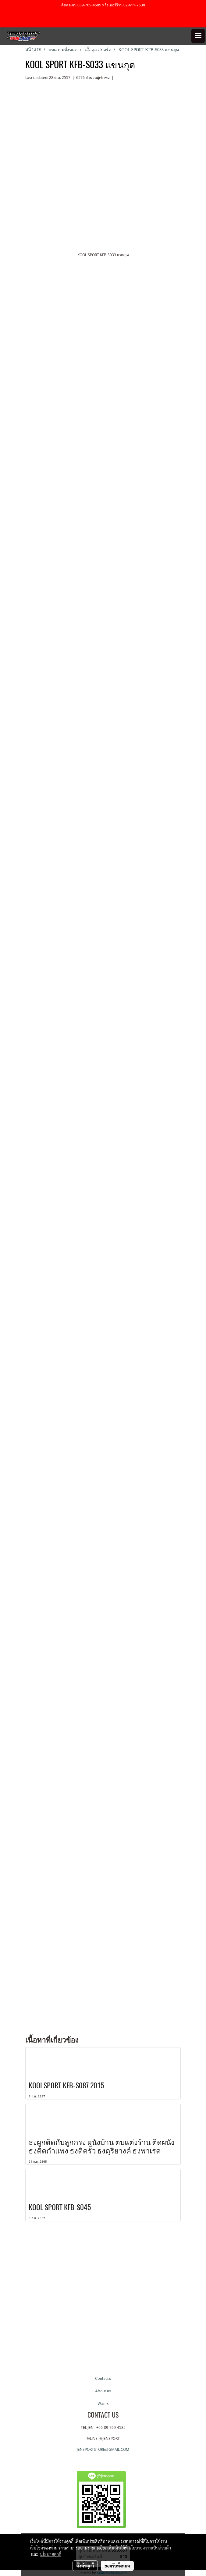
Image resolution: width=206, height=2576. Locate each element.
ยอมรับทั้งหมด (117, 2565)
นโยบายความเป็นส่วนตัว (150, 2547)
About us (103, 2391)
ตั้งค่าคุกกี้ (85, 2565)
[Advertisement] (103, 2301)
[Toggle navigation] (198, 36)
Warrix (103, 2403)
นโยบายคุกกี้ (50, 2554)
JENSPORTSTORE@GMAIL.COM (103, 2449)
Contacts (103, 2378)
